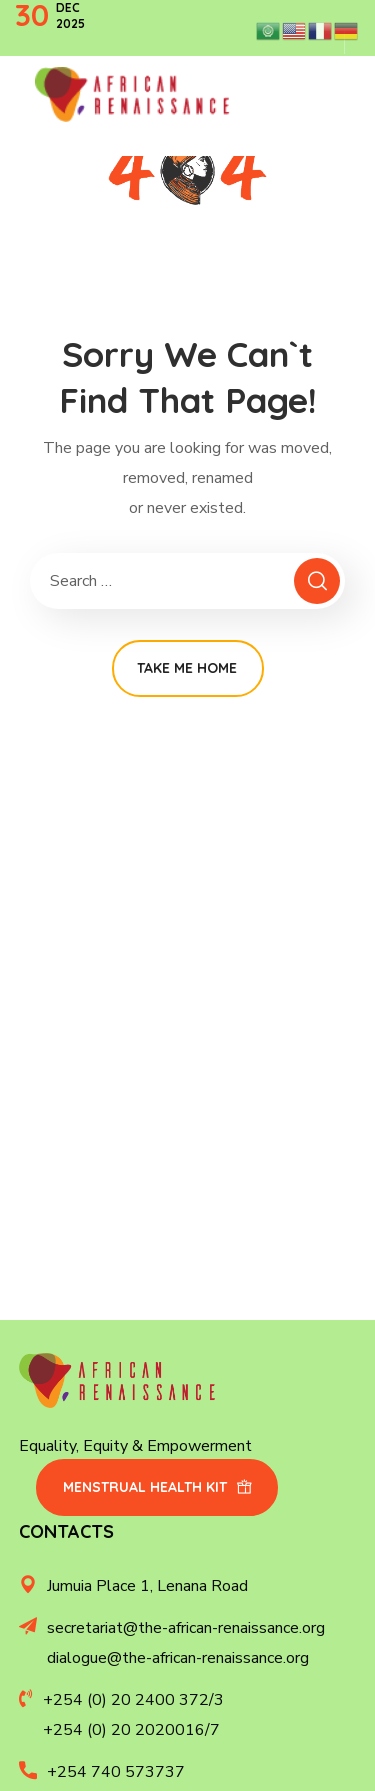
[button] (157, 1487)
